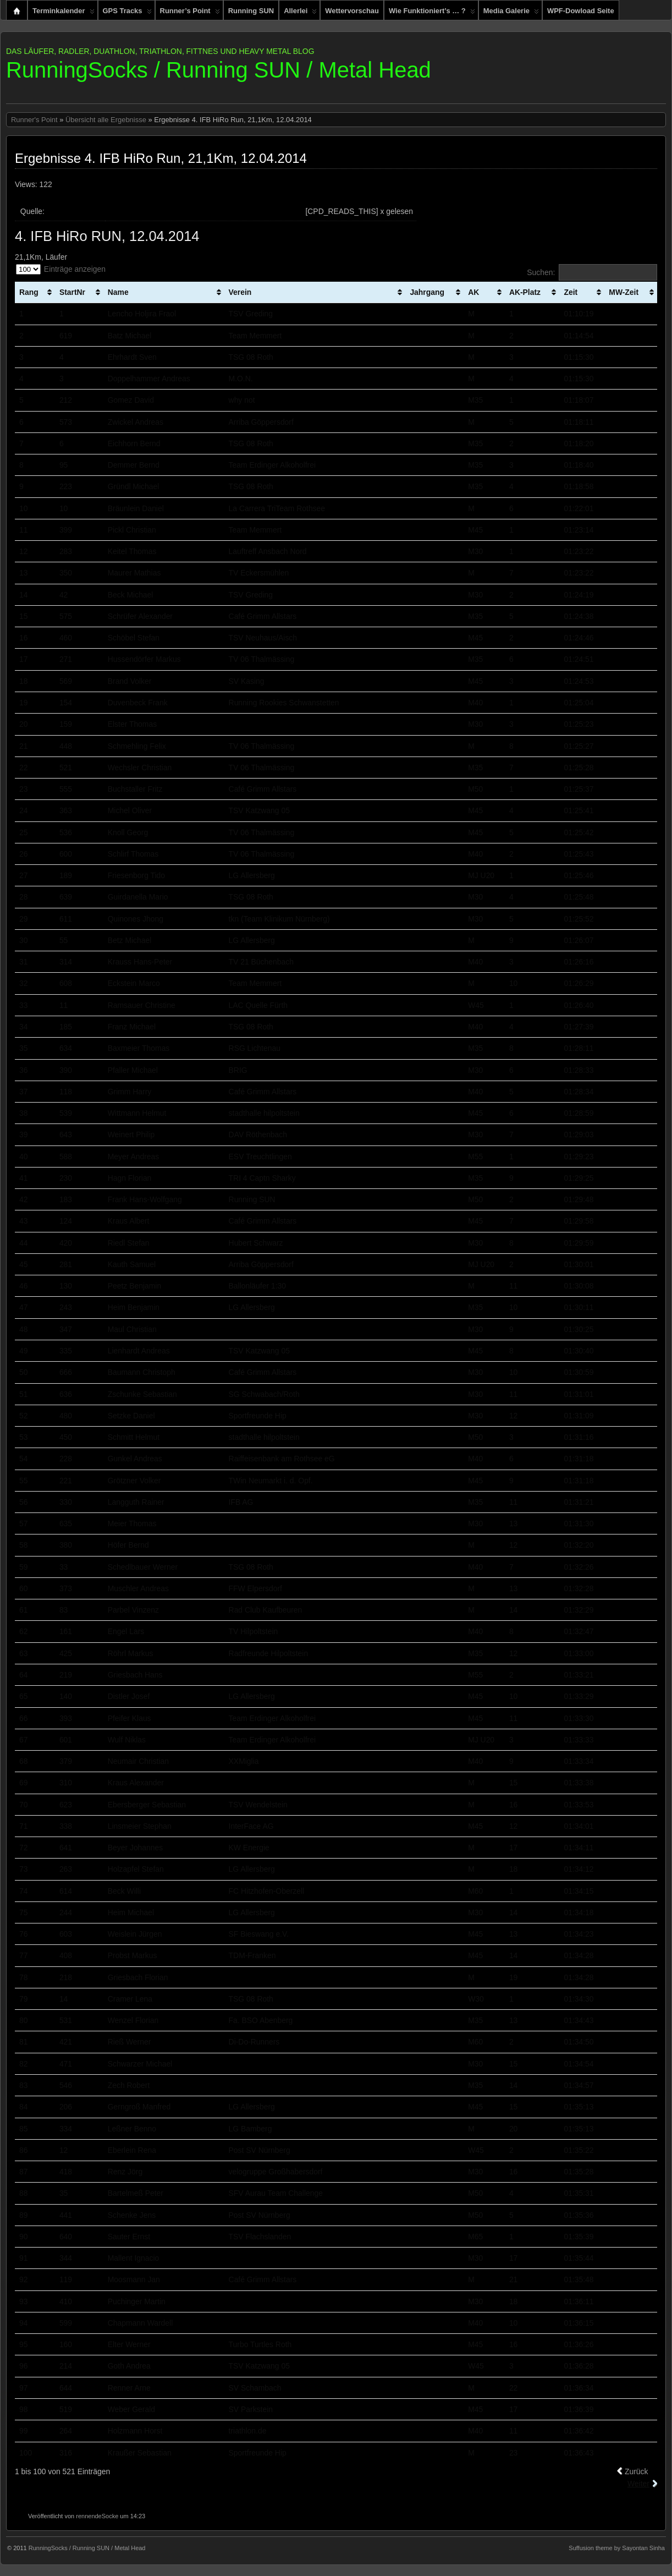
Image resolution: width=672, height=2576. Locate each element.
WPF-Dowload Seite (580, 11)
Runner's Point (34, 120)
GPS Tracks (127, 13)
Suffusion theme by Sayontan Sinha (617, 2548)
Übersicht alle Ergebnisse (105, 120)
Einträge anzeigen (61, 269)
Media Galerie (511, 13)
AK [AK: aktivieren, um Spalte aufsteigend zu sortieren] (473, 292)
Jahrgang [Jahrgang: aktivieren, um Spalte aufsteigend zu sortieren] (427, 292)
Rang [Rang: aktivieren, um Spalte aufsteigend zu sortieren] (28, 292)
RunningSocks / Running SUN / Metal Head (218, 70)
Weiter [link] (638, 2483)
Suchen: (592, 272)
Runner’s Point (190, 13)
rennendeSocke (97, 2516)
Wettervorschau (352, 11)
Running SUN (251, 11)
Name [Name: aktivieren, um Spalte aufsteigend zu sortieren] (118, 292)
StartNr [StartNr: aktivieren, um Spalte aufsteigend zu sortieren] (72, 292)
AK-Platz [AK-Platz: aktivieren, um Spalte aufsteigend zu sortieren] (525, 292)
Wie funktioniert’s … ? (432, 13)
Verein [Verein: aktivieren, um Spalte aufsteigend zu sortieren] (240, 292)
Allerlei (300, 13)
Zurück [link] (636, 2471)
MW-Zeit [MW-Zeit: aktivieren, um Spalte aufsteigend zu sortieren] (623, 292)
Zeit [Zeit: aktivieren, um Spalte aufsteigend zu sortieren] (570, 292)
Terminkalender (63, 13)
